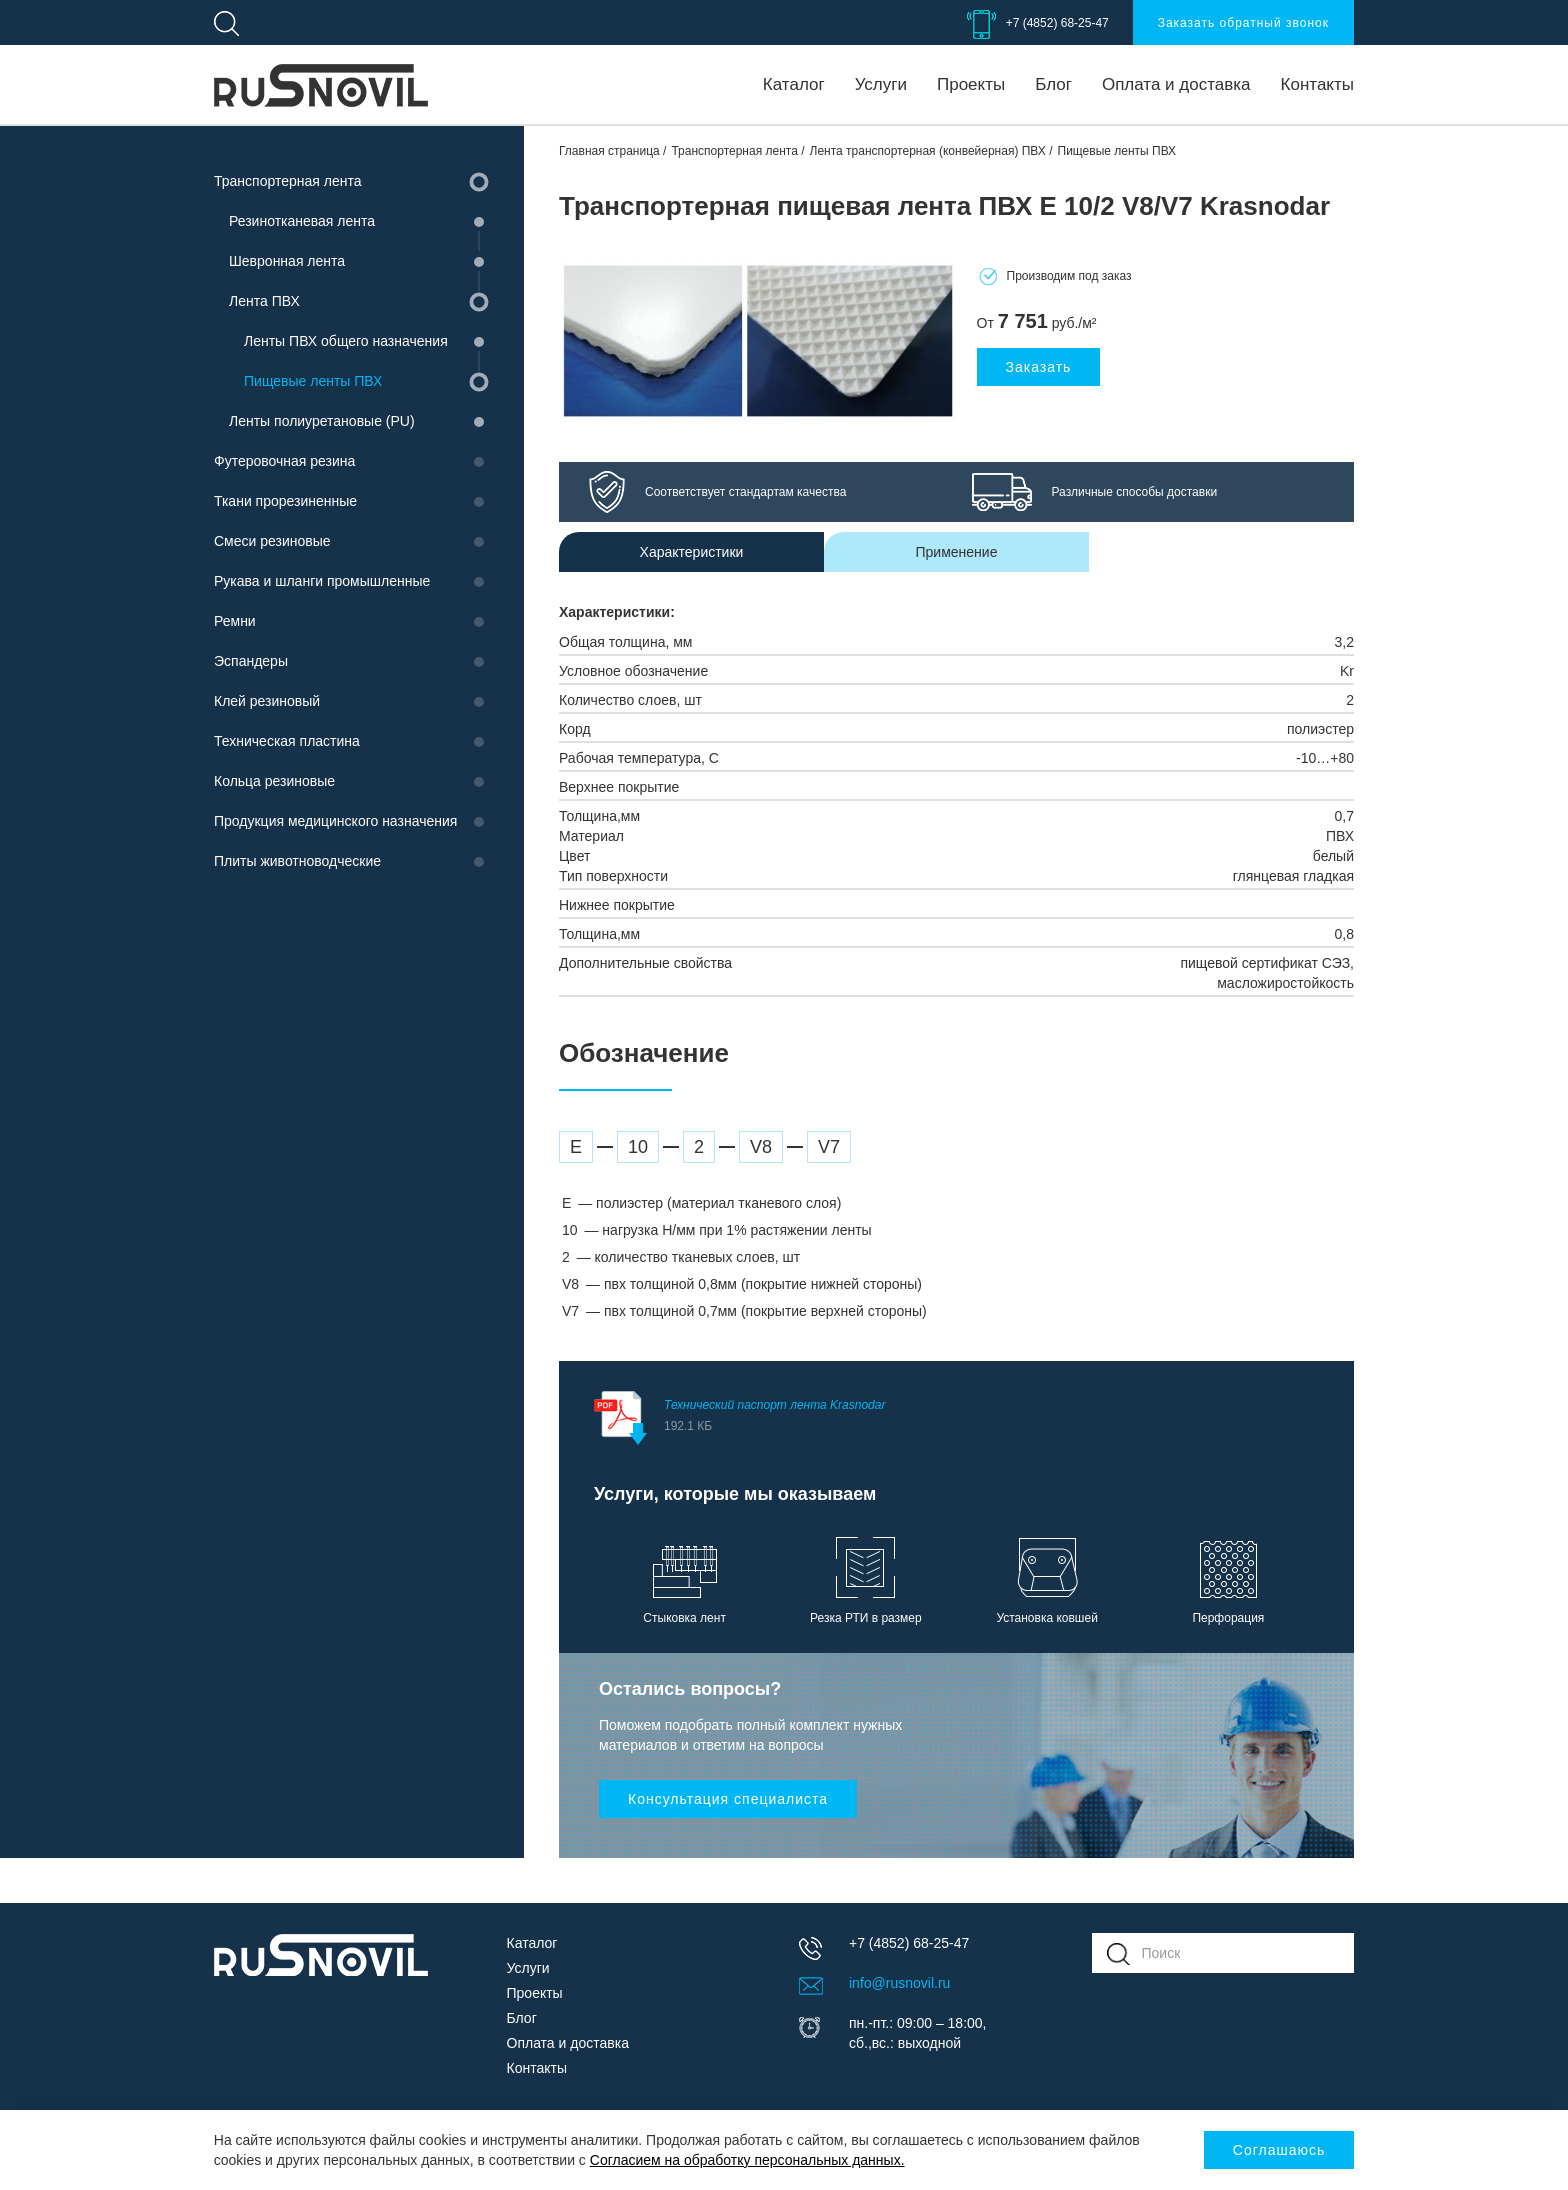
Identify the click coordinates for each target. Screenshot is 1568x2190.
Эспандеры (251, 661)
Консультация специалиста (728, 1799)
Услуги (881, 84)
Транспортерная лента (287, 181)
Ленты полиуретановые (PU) (322, 421)
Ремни (235, 621)
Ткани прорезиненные (285, 501)
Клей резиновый (267, 701)
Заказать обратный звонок (1243, 23)
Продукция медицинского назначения (335, 821)
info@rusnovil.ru (899, 1983)
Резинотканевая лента (302, 221)
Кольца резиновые (274, 781)
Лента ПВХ (264, 301)
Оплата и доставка (1176, 84)
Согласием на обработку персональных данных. (747, 2160)
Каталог (794, 84)
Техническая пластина (287, 741)
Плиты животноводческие (297, 861)
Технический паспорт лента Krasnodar (971, 1418)
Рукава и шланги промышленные (322, 581)
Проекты (971, 84)
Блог (1053, 84)
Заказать (1039, 367)
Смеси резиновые (272, 541)
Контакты (1317, 84)
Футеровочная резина (284, 461)
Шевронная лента (287, 261)
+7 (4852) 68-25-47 (1057, 23)
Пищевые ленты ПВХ (313, 381)
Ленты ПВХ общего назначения (346, 341)
